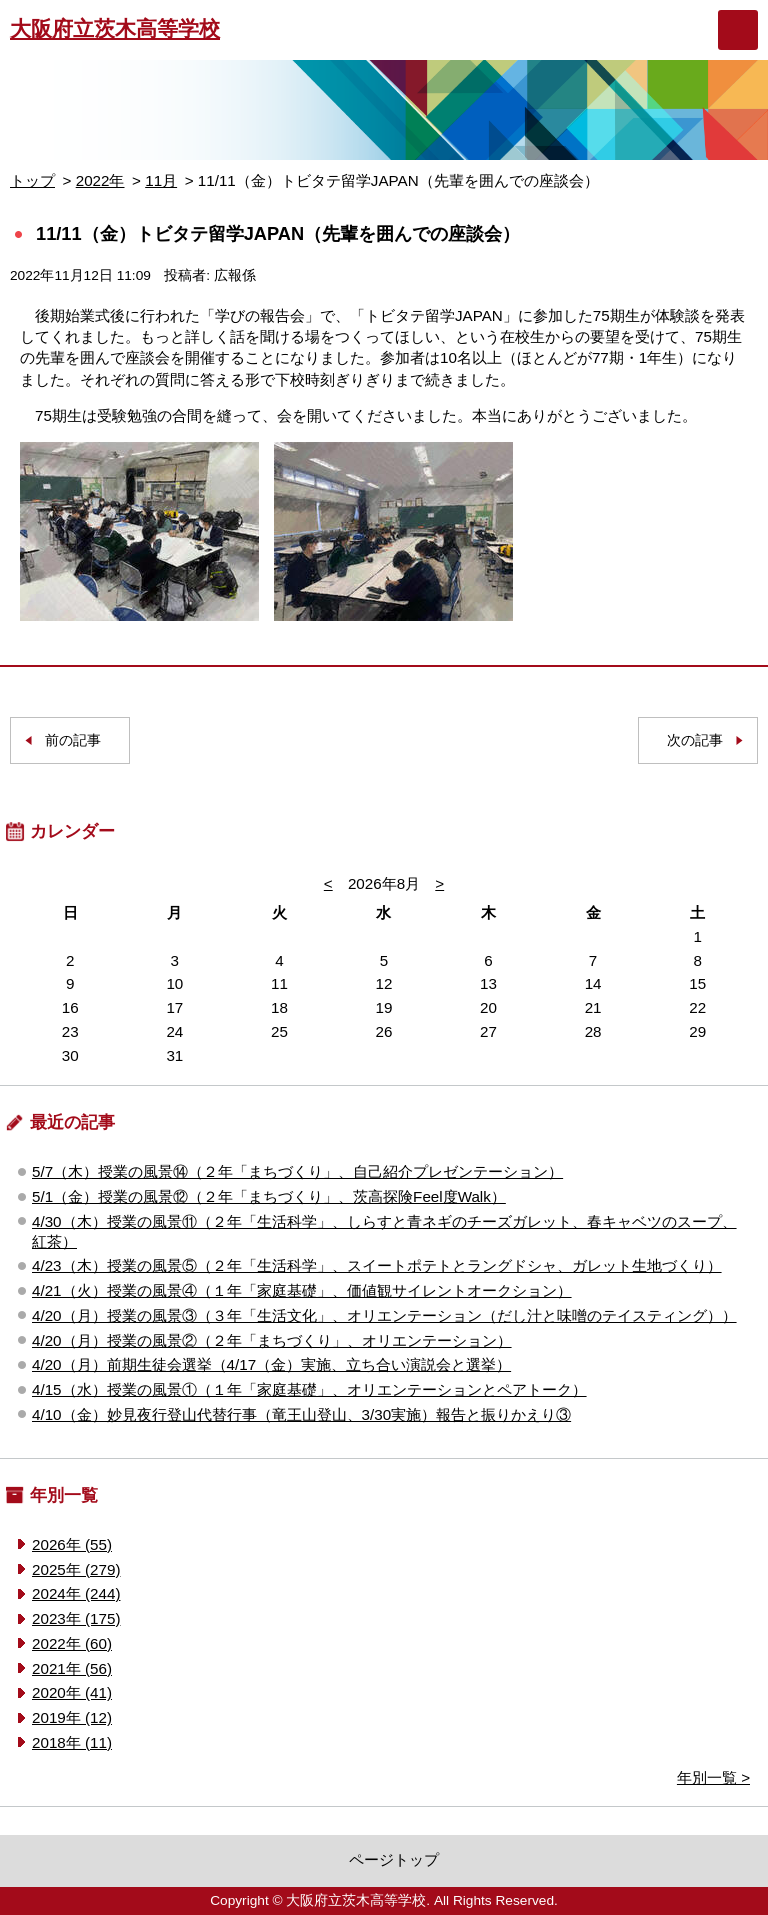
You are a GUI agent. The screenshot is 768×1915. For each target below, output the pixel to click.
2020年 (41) (72, 1692)
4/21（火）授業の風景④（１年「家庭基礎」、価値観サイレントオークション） (302, 1290)
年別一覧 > (713, 1777)
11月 (161, 180)
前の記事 (73, 740)
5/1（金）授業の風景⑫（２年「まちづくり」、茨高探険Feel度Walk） (269, 1196)
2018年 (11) (72, 1742)
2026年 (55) (72, 1544)
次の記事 (695, 740)
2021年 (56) (72, 1668)
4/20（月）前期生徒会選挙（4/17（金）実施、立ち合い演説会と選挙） (271, 1364)
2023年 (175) (76, 1618)
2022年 (100, 180)
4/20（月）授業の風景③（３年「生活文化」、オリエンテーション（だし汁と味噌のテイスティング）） (384, 1315)
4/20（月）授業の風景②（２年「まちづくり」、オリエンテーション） (272, 1340)
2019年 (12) (72, 1717)
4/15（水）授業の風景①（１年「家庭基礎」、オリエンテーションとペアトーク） (309, 1389)
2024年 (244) (76, 1593)
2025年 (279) (76, 1569)
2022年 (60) (72, 1643)
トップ (32, 180)
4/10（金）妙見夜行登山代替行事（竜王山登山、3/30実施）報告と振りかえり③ (301, 1414)
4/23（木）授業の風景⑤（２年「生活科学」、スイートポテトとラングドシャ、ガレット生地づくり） (377, 1265)
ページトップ (394, 1859)
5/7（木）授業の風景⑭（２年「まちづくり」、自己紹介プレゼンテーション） (297, 1171)
